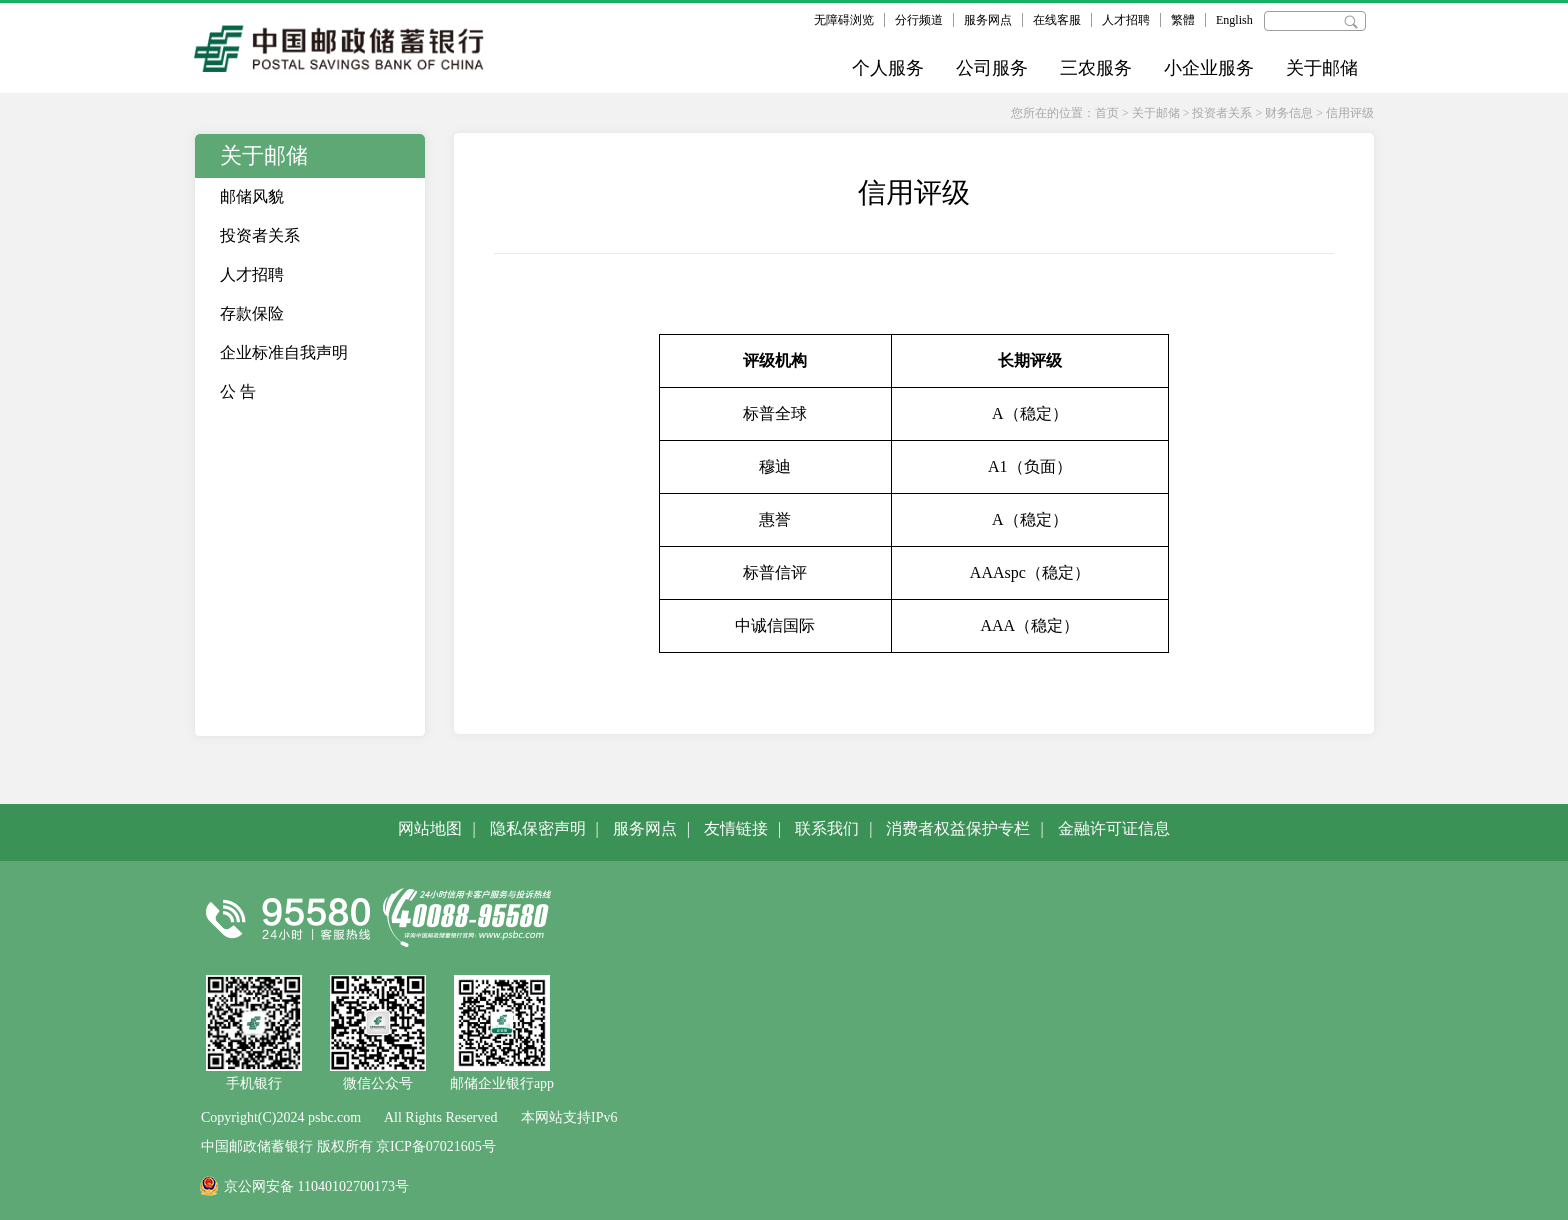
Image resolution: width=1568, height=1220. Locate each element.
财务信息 (1289, 113)
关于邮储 (1322, 68)
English (1234, 20)
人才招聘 (1126, 20)
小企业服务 (1209, 68)
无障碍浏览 (844, 20)
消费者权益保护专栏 (958, 828)
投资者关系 (1222, 113)
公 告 (238, 391)
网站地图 (430, 828)
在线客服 (1057, 20)
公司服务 (992, 68)
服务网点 (988, 20)
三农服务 (1096, 68)
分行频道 (919, 20)
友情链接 (736, 828)
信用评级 (1350, 113)
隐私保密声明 (538, 828)
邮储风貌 (252, 196)
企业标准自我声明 (284, 352)
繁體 (1183, 20)
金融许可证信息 (1114, 828)
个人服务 (888, 68)
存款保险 (252, 313)
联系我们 (827, 828)
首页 (1107, 113)
